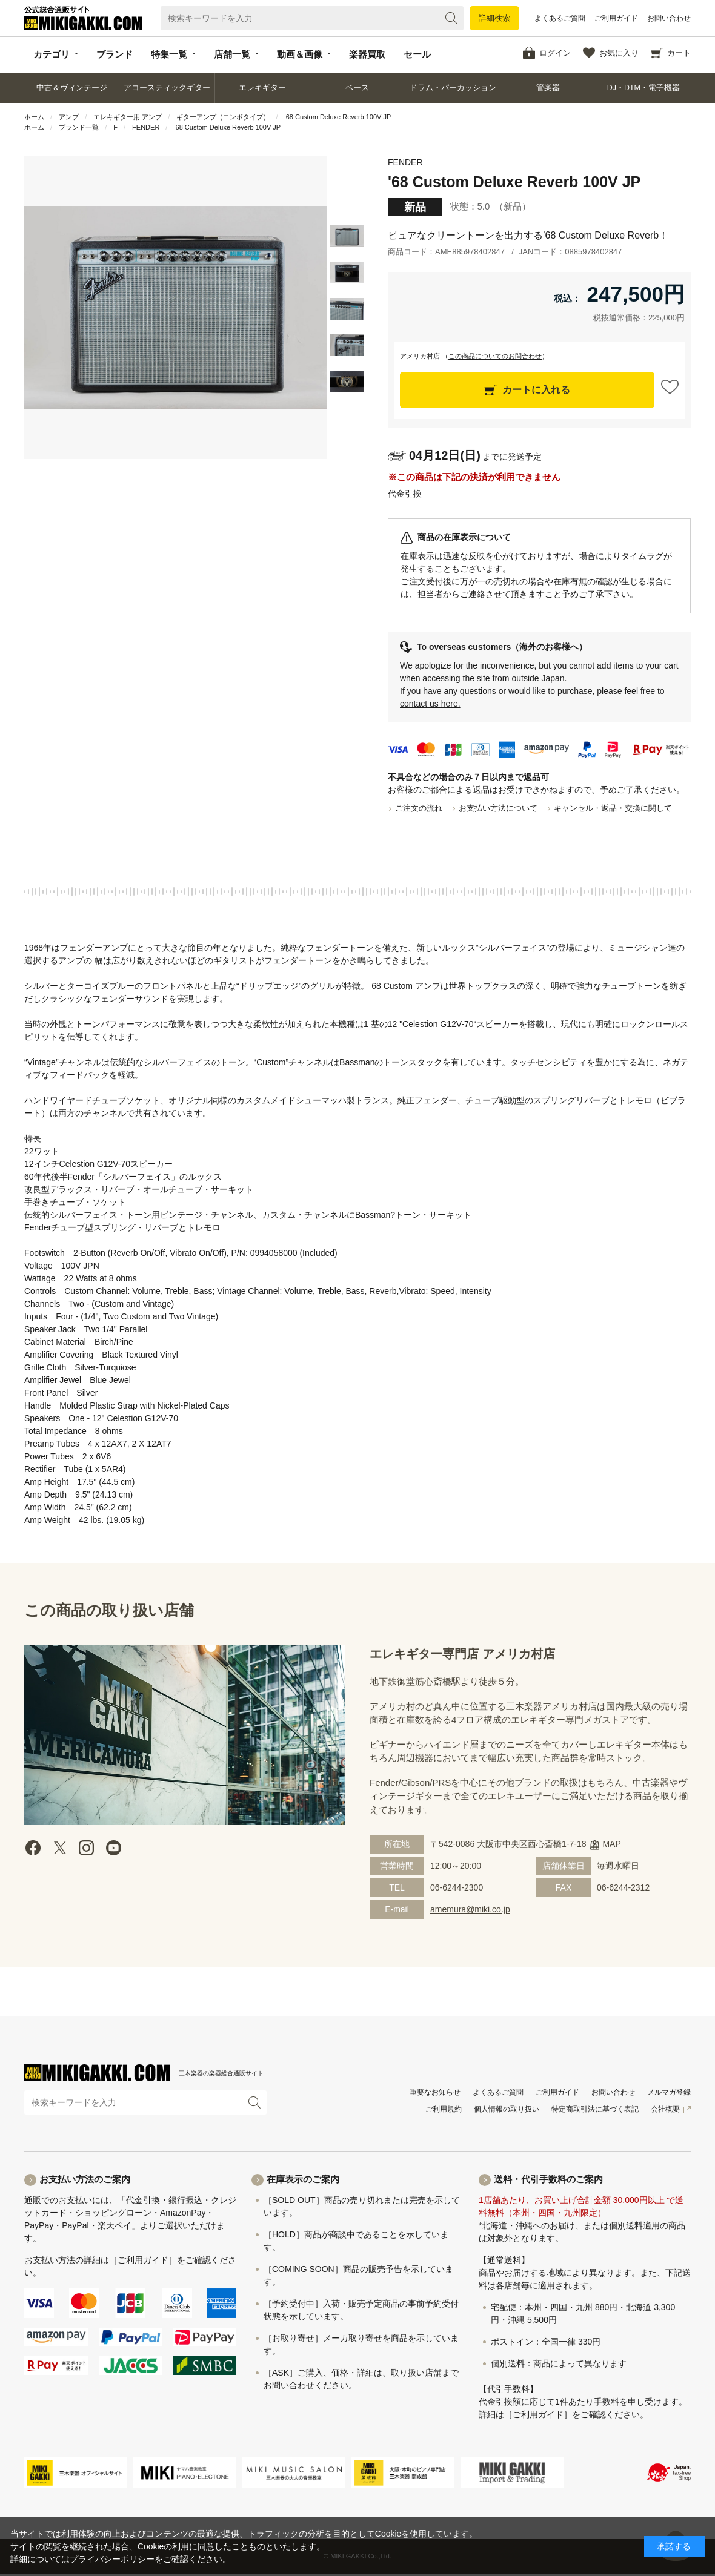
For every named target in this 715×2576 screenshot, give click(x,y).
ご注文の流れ (418, 808)
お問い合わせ (669, 18)
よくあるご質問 (559, 18)
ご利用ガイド (616, 18)
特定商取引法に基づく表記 (595, 2109)
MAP (611, 1844)
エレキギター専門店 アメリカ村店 (462, 1653)
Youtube (113, 1847)
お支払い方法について (498, 808)
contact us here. (430, 703)
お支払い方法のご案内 (84, 2179)
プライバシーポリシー (112, 2559)
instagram (87, 1847)
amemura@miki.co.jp (470, 1909)
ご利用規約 (443, 2109)
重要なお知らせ (435, 2092)
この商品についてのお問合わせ (495, 356)
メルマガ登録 (669, 2092)
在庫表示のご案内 (303, 2179)
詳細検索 (494, 17)
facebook (33, 1847)
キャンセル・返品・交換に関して (613, 808)
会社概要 (665, 2109)
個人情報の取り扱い (506, 2109)
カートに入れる (536, 390)
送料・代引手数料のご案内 (548, 2179)
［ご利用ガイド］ (143, 2260)
